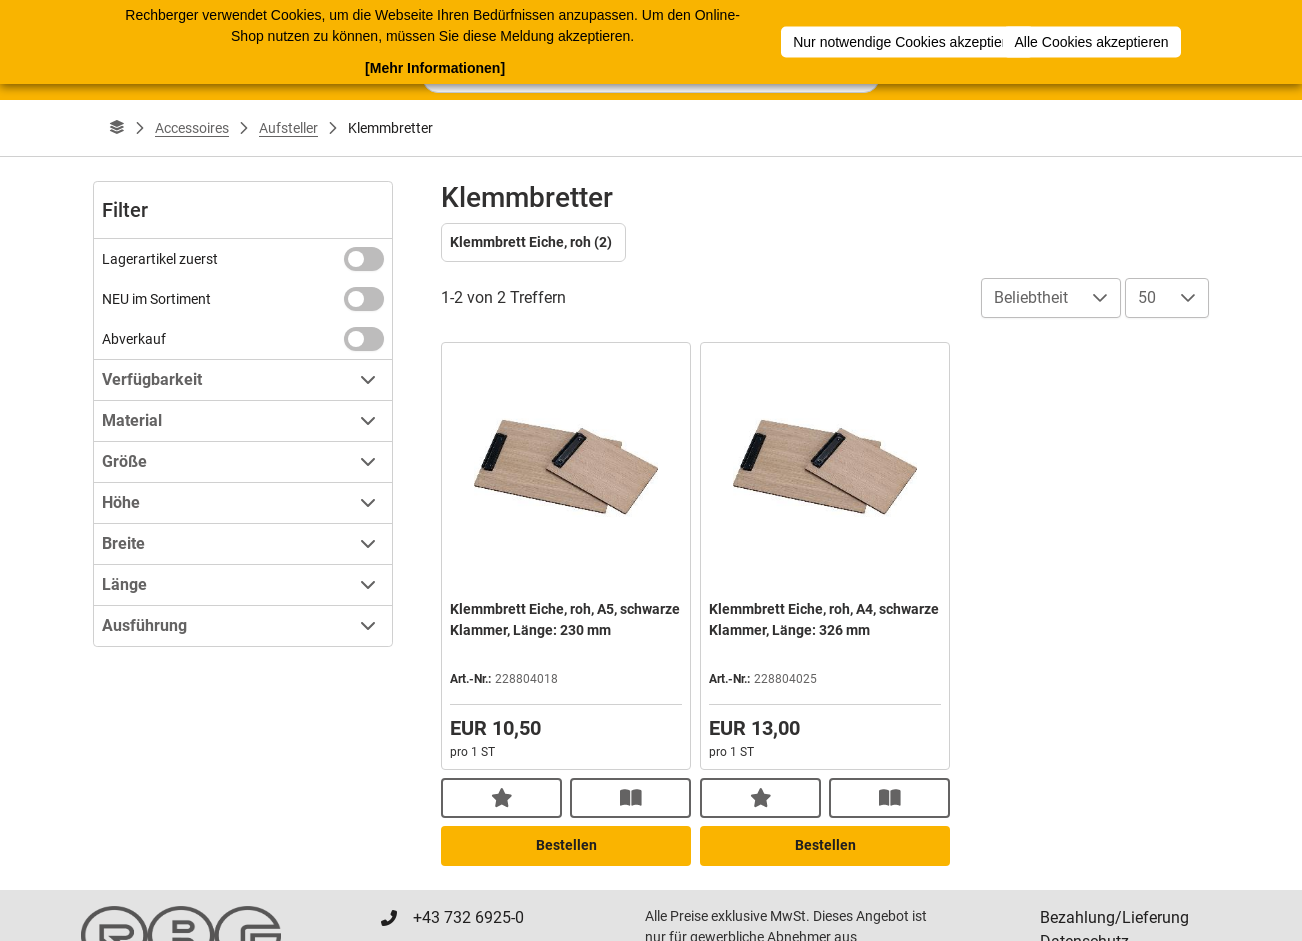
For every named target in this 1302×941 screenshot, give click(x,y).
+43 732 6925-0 (468, 917)
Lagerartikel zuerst (160, 259)
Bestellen (566, 845)
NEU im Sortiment (156, 299)
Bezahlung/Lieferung (1114, 917)
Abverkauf (134, 339)
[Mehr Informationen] (435, 66)
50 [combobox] (1147, 297)
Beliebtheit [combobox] (1031, 297)
